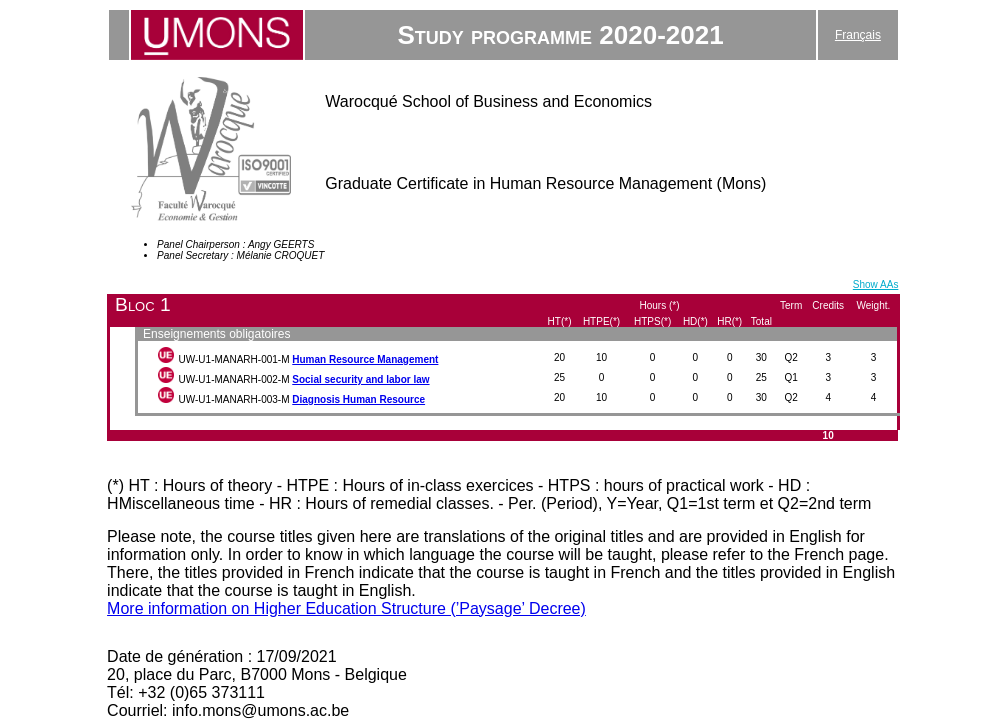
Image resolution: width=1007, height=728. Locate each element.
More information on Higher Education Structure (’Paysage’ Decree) (346, 608)
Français (858, 35)
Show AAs (876, 284)
